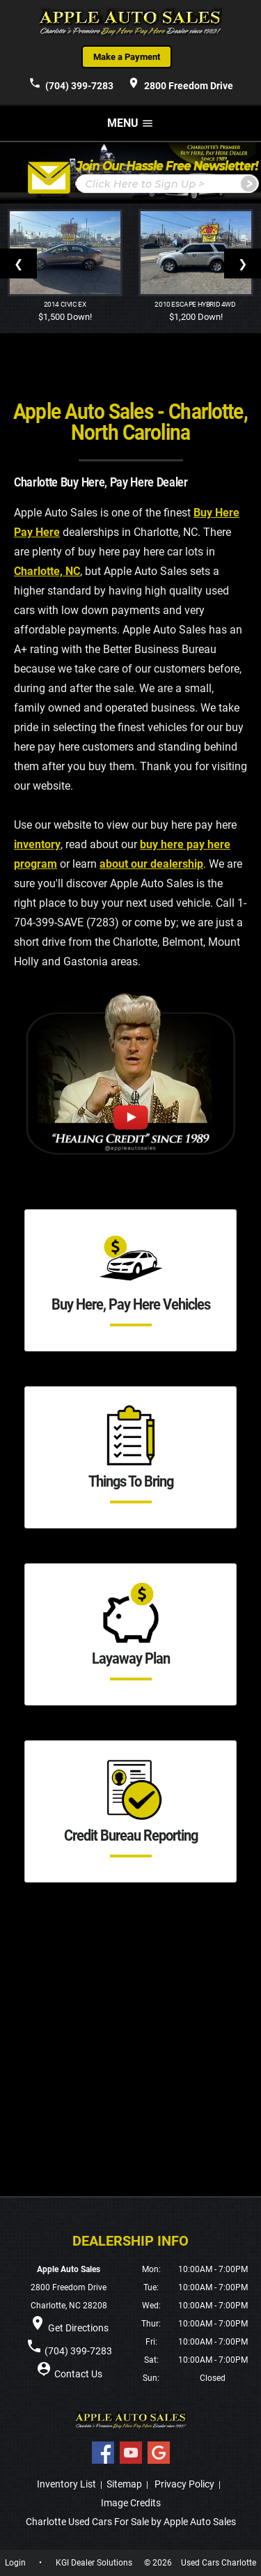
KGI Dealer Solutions (94, 2563)
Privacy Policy (184, 2484)
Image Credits (131, 2502)
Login (15, 2563)
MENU (130, 123)
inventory (37, 844)
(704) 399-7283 (71, 84)
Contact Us (78, 2373)
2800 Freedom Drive (180, 84)
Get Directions (78, 2327)
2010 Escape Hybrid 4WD (196, 304)
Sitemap (124, 2484)
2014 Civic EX (65, 304)
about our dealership (151, 864)
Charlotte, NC (47, 571)
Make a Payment (126, 57)
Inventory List (66, 2484)
